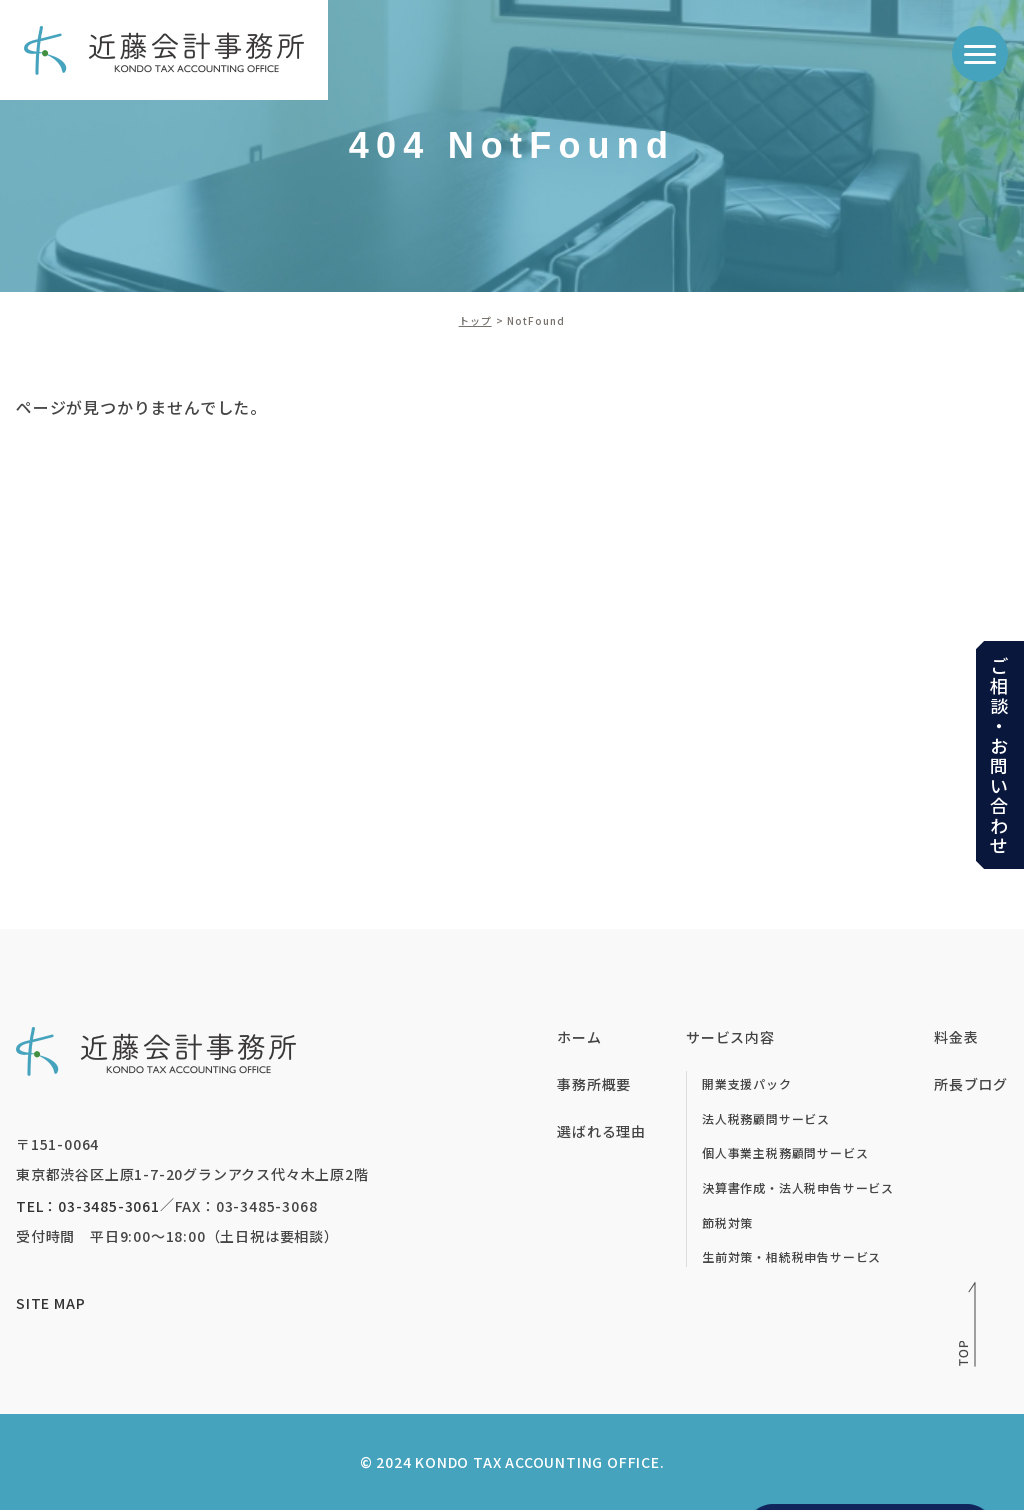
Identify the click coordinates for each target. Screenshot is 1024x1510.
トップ (475, 320)
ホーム (579, 1037)
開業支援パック (747, 1083)
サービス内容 (730, 1037)
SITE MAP (50, 1303)
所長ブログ (971, 1084)
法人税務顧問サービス (766, 1118)
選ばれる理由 (601, 1131)
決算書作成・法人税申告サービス (798, 1187)
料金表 (956, 1037)
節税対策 (727, 1222)
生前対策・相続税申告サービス (791, 1256)
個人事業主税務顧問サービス (785, 1152)
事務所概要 (594, 1084)
